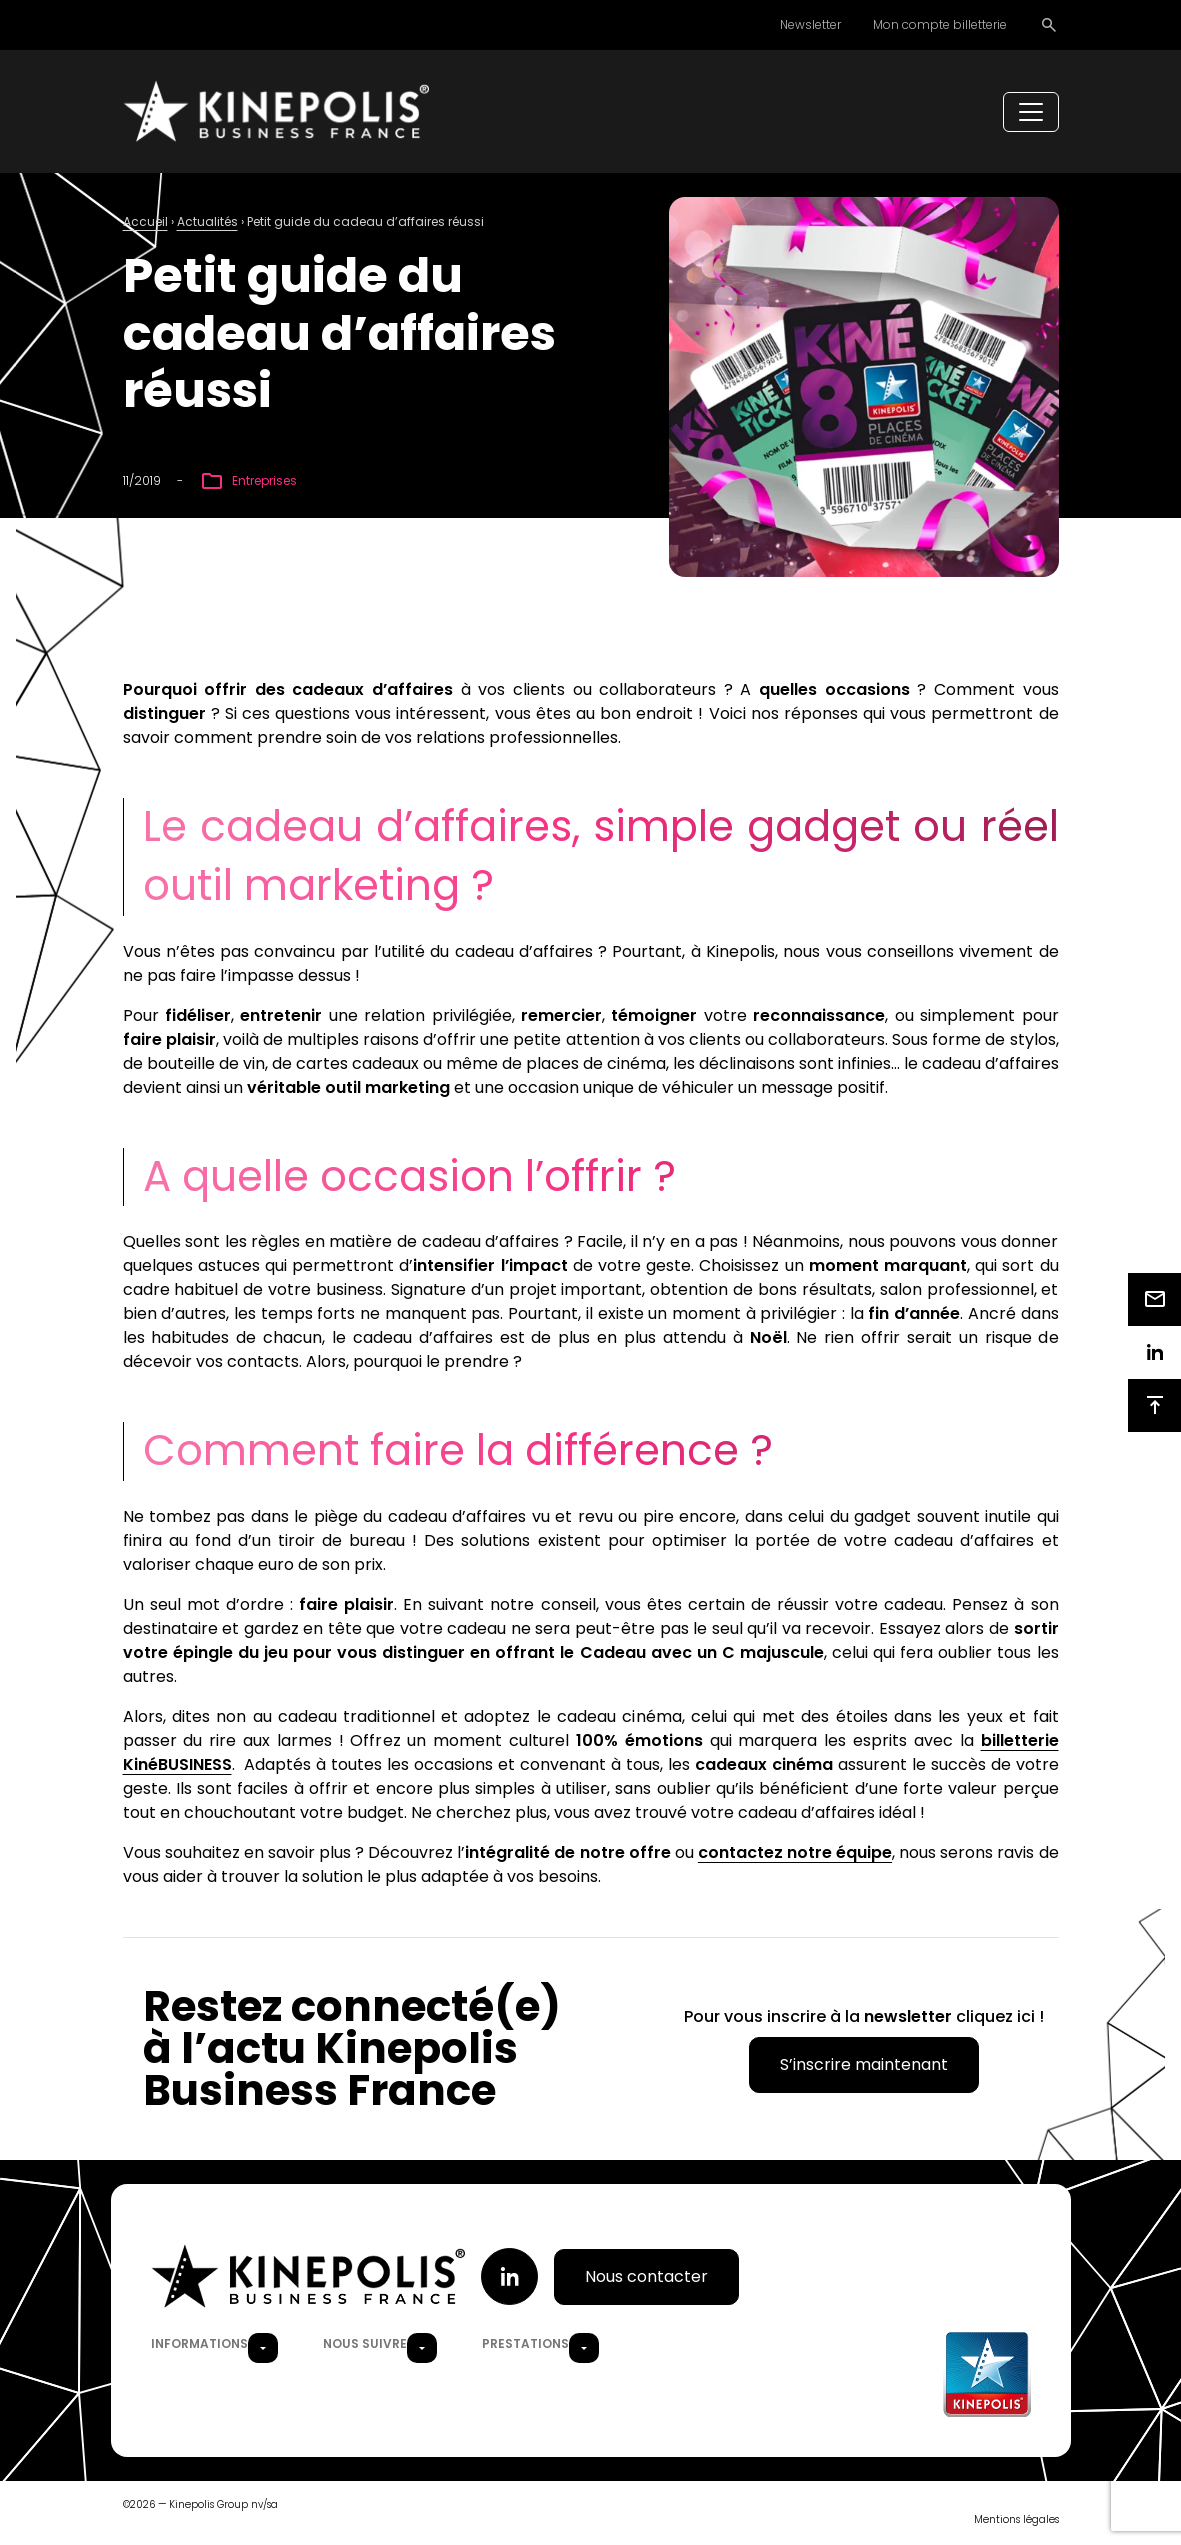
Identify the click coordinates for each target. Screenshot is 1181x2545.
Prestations (525, 2345)
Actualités (207, 223)
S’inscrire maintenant (864, 2066)
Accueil (145, 223)
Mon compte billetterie (940, 24)
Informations (199, 2345)
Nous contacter (646, 2277)
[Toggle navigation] (1031, 113)
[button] (263, 2350)
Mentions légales (1016, 2521)
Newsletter (810, 24)
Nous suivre (365, 2345)
